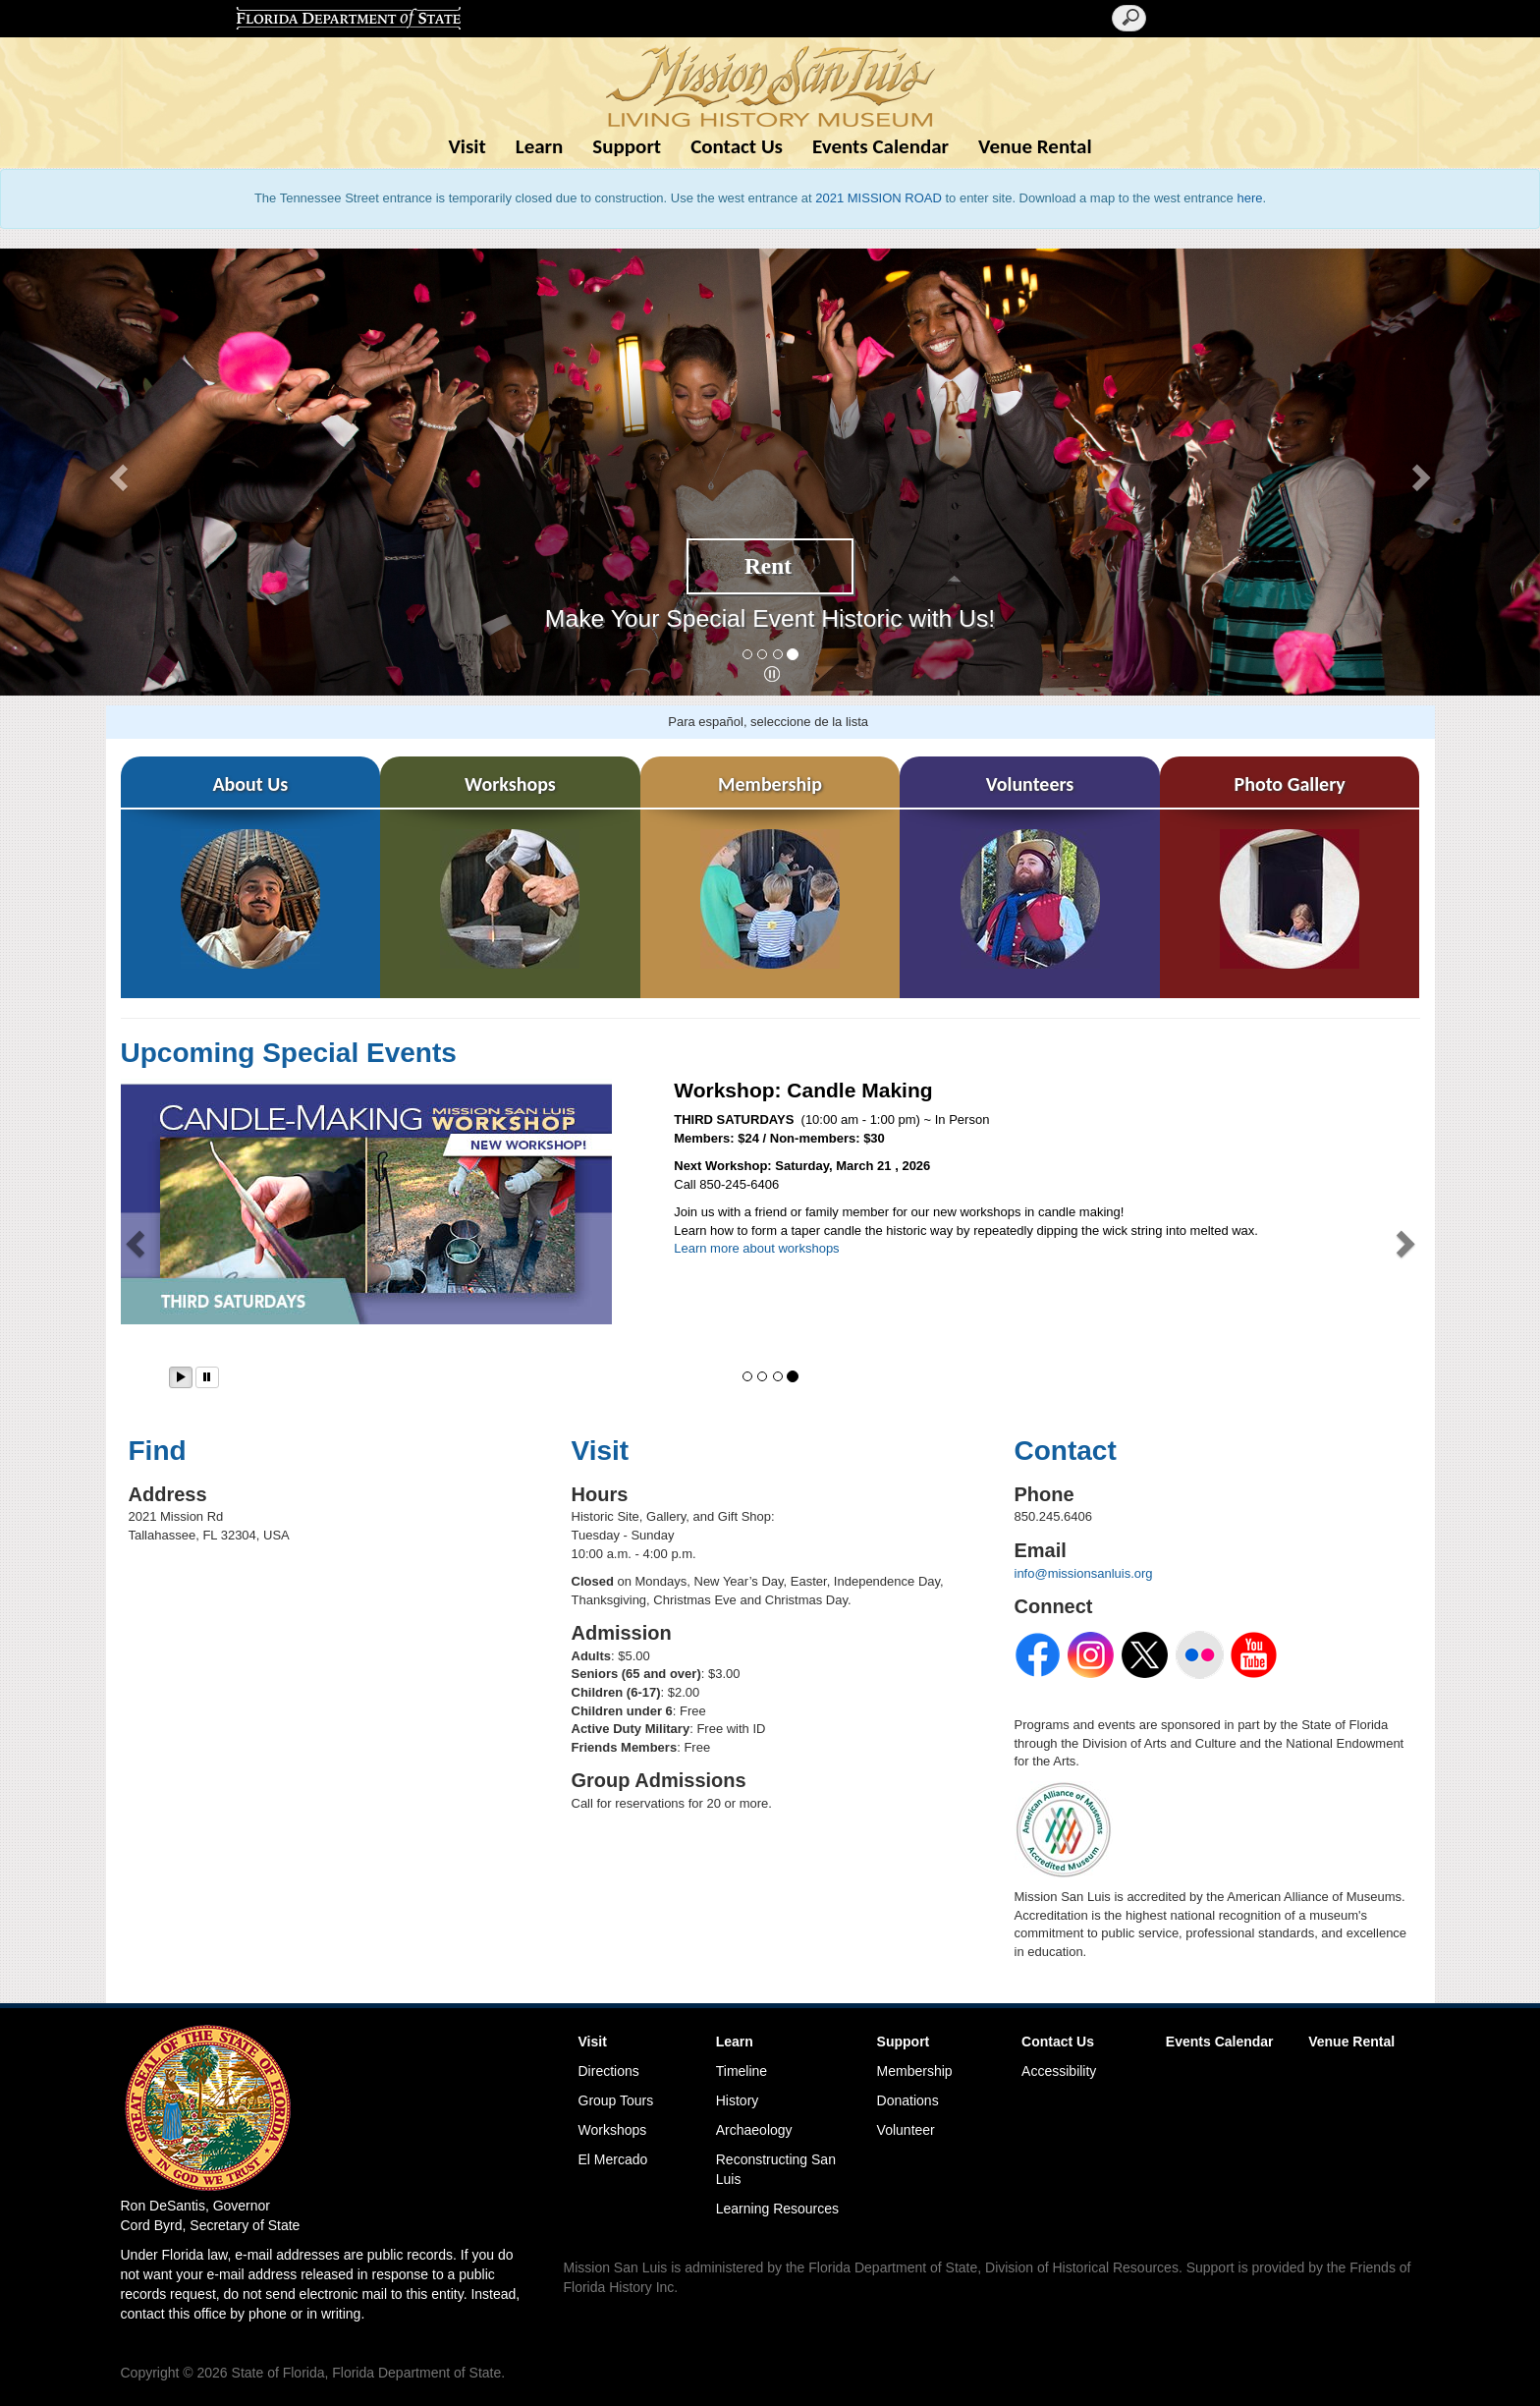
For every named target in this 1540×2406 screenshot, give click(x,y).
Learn (540, 146)
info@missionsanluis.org (1084, 1573)
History (737, 2100)
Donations (908, 2100)
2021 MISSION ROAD (878, 198)
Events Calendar (880, 146)
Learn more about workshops (756, 1248)
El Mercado (613, 2159)
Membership (915, 2071)
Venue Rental (1035, 146)
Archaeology (754, 2130)
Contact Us (736, 146)
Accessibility (1058, 2071)
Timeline (741, 2071)
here (1249, 198)
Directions (608, 2071)
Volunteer (906, 2130)
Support (626, 146)
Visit (466, 146)
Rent (768, 566)
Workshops (612, 2130)
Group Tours (616, 2100)
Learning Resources (777, 2208)
